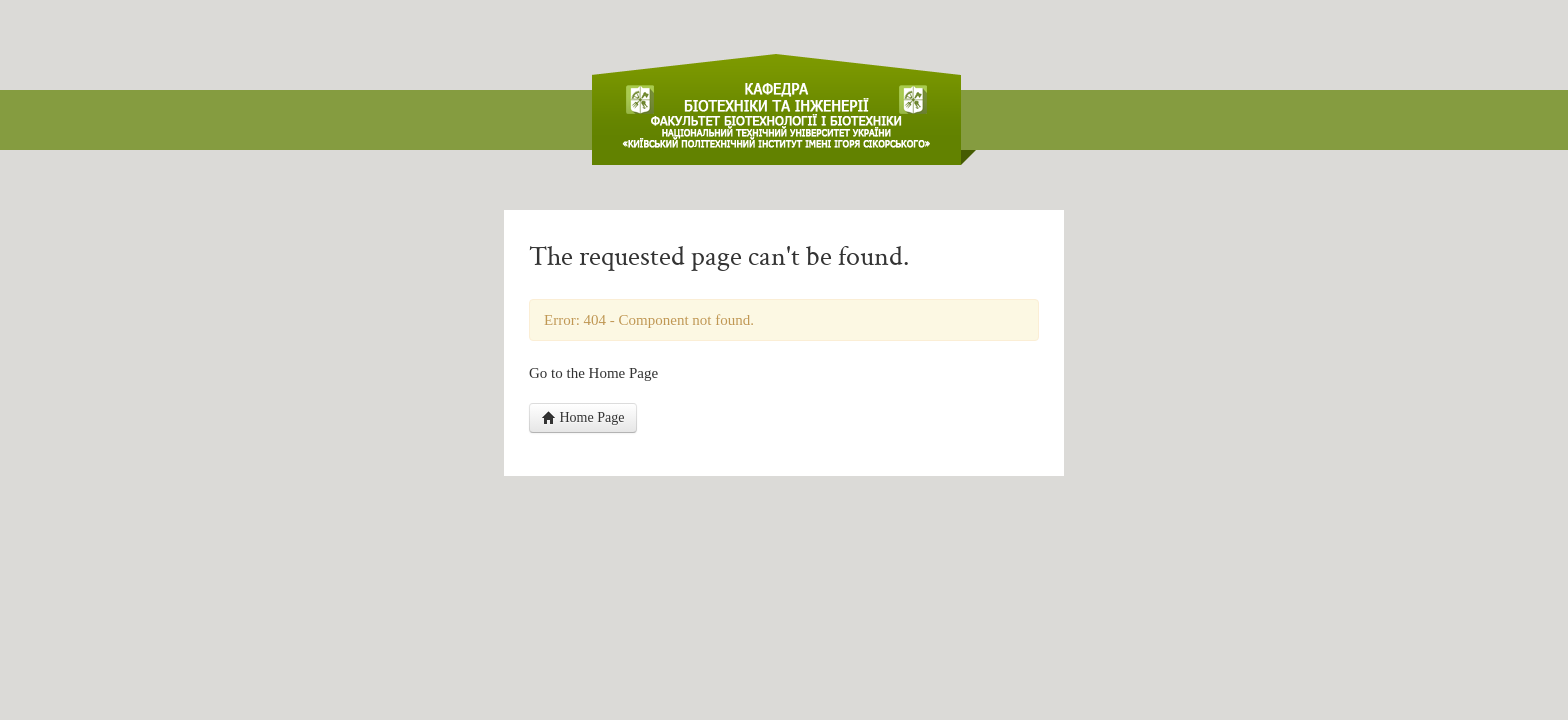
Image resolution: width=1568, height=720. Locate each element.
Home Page (583, 417)
